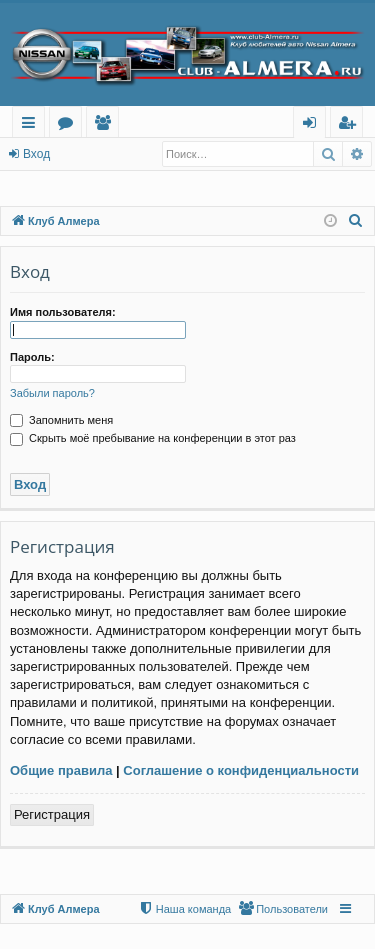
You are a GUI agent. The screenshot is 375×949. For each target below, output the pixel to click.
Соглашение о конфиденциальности (241, 770)
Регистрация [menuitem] (351, 125)
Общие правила (61, 770)
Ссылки (32, 125)
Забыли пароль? (52, 393)
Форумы (69, 125)
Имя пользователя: (63, 312)
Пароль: (32, 357)
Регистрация (52, 814)
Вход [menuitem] (313, 125)
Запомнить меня (61, 420)
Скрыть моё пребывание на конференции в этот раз (153, 438)
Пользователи (106, 125)
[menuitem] (356, 221)
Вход (36, 154)
